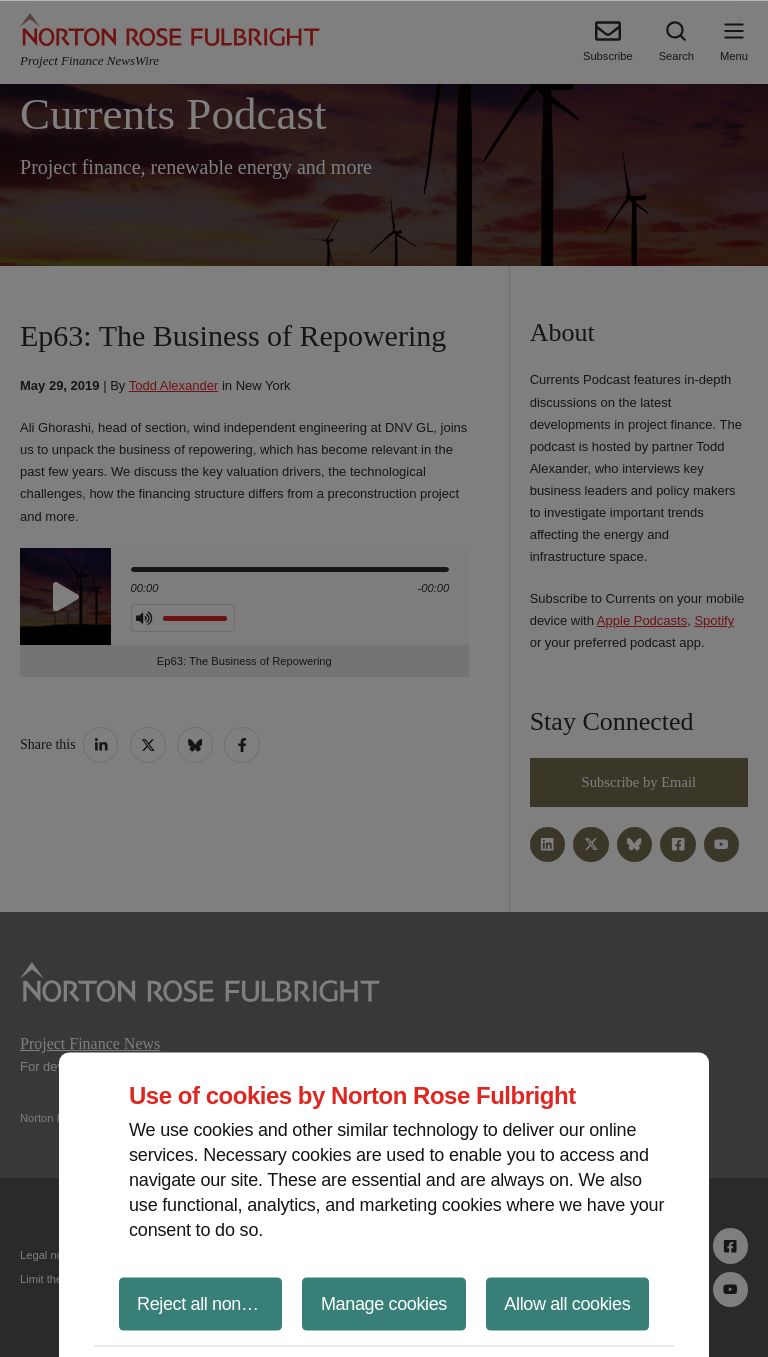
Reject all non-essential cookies (209, 1303)
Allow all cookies (567, 1303)
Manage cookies (384, 1303)
